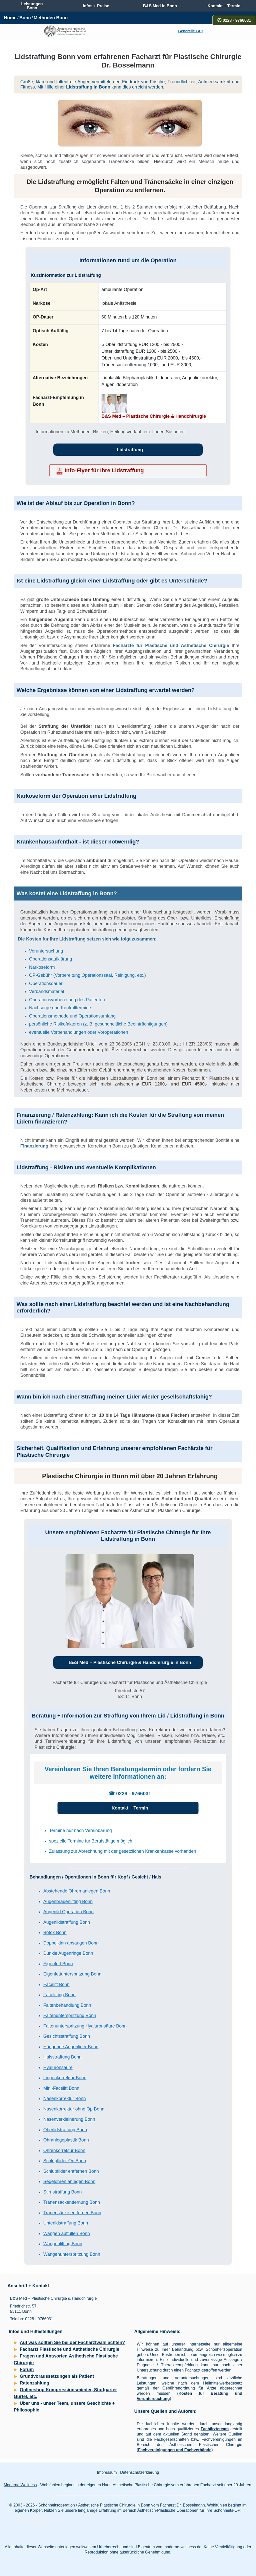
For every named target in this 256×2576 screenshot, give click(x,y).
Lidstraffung (130, 449)
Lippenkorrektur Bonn (64, 2077)
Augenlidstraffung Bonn (66, 1922)
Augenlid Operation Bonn (68, 1911)
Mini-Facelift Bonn (61, 2088)
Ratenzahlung (34, 2383)
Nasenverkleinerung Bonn (69, 2119)
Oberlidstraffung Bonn (65, 2129)
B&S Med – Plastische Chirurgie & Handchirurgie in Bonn (129, 1662)
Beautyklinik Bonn (33, 2520)
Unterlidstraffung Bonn (65, 2223)
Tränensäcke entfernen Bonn (72, 2212)
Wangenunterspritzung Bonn (71, 2254)
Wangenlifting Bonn (62, 2243)
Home (10, 17)
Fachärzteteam (215, 2429)
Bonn (25, 17)
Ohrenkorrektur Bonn (64, 2150)
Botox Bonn (54, 1932)
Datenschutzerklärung (139, 2472)
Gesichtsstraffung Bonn (66, 2036)
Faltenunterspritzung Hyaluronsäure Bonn (84, 2026)
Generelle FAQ (190, 31)
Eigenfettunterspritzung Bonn (72, 1974)
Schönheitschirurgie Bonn (40, 2533)
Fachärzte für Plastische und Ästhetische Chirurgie (171, 645)
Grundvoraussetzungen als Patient (57, 2376)
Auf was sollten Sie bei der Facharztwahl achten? (72, 2342)
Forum (27, 2369)
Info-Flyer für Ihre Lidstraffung (104, 470)
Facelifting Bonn (59, 1994)
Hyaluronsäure (57, 2067)
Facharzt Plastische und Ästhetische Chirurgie (69, 2349)
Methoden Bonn (51, 17)
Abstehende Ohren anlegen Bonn (76, 1891)
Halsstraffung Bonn (62, 2057)
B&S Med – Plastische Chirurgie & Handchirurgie (154, 416)
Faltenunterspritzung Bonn (69, 2015)
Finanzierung (34, 1146)
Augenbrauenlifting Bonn (67, 1901)
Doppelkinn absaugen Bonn (70, 1943)
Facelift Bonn (56, 1984)
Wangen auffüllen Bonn (66, 2233)
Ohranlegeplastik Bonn (66, 2140)
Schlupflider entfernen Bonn (71, 2171)
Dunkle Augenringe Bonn (68, 1953)
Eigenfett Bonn (58, 1963)
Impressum (107, 2472)
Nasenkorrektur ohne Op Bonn (73, 2109)
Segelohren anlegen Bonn (69, 2181)
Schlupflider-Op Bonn (64, 2160)
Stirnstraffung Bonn (62, 2192)
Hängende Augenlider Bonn (70, 2046)
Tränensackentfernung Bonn (71, 2202)
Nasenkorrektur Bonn (64, 2098)
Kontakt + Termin (130, 1808)
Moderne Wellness (20, 2485)
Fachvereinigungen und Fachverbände (174, 2450)
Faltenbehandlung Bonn (67, 2005)
